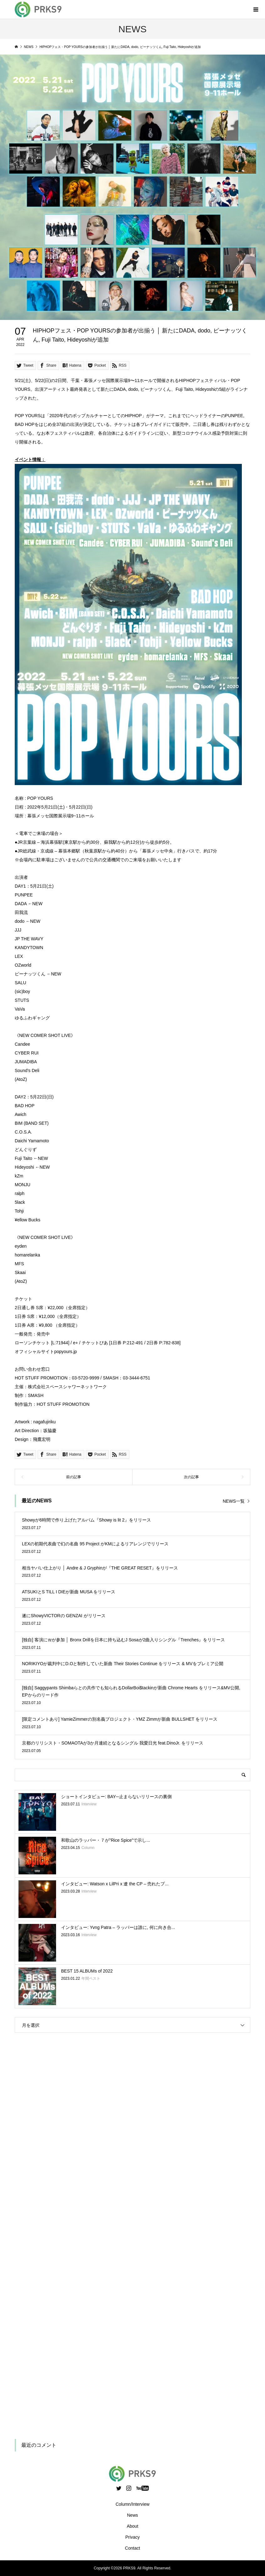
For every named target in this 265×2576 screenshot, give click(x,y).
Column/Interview (132, 2504)
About (132, 2526)
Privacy (132, 2537)
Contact (132, 2548)
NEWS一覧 (234, 1501)
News (132, 2515)
